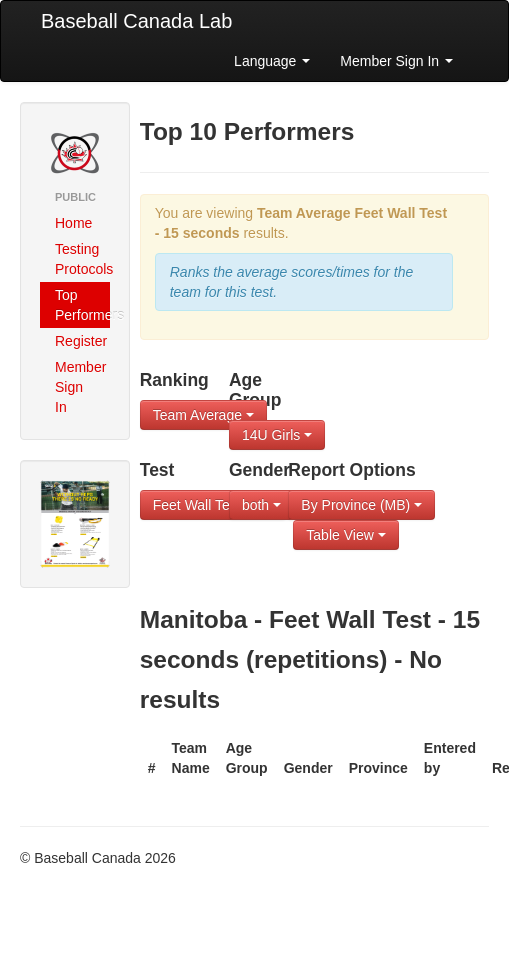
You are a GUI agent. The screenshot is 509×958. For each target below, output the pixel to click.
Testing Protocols (82, 259)
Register (81, 341)
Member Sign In (396, 61)
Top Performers (82, 305)
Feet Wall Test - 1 (213, 505)
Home (73, 223)
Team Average (203, 415)
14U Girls (277, 435)
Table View (345, 535)
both (261, 505)
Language (272, 61)
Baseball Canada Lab (136, 21)
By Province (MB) (361, 505)
